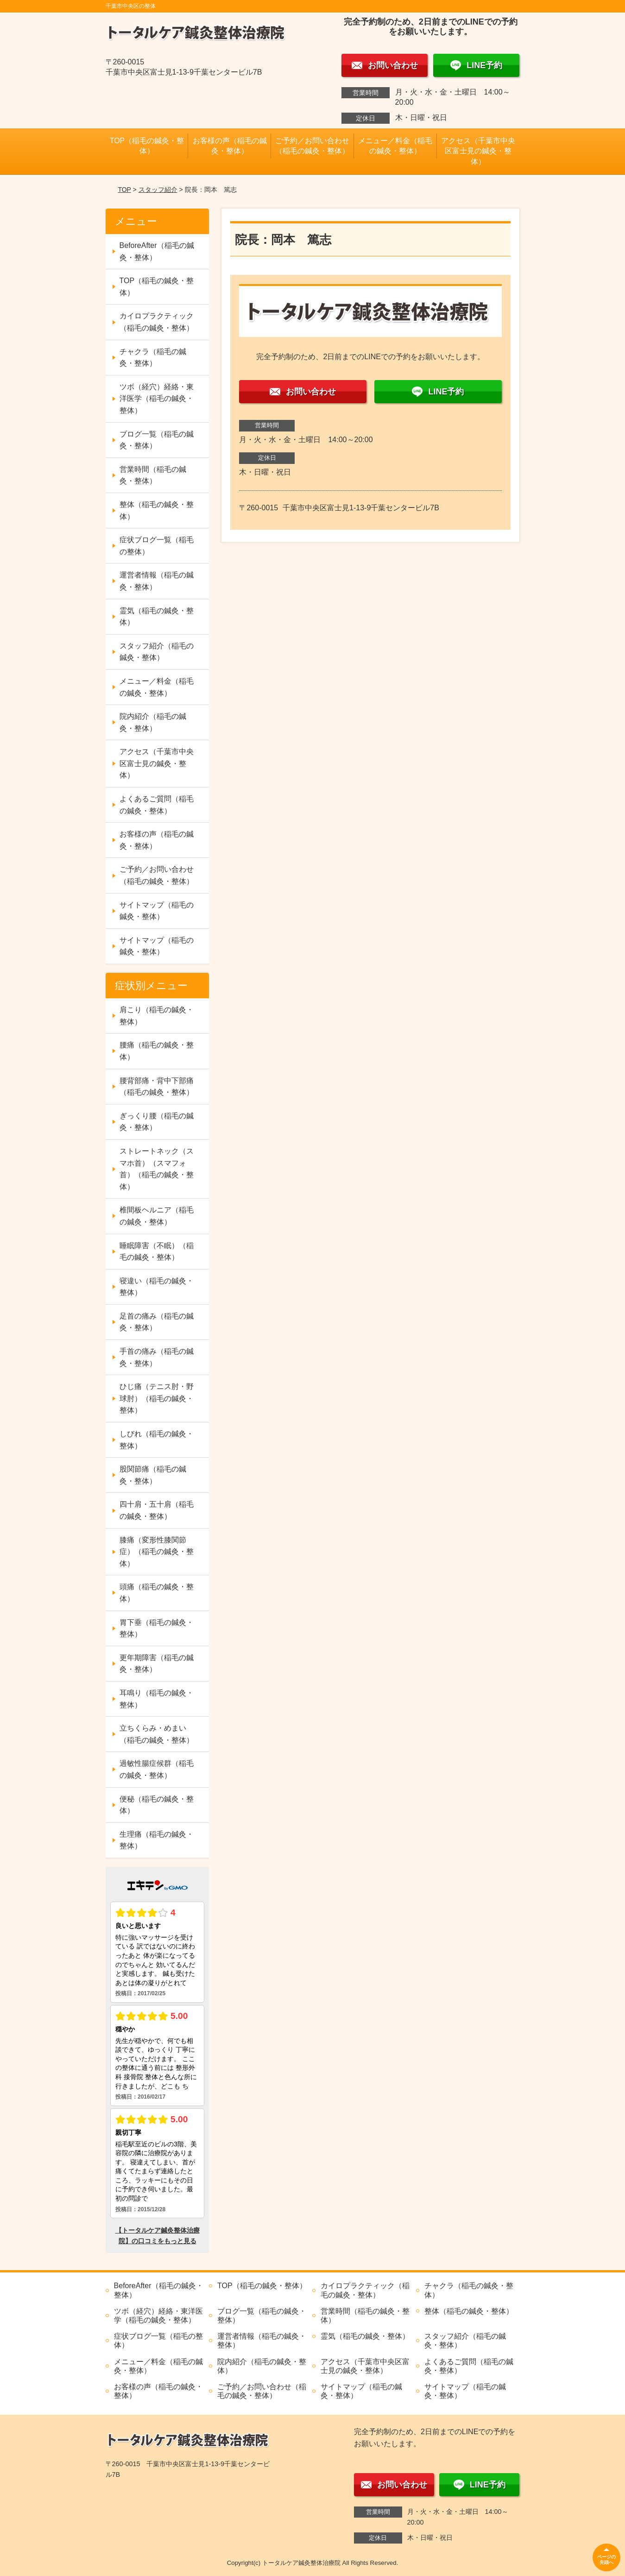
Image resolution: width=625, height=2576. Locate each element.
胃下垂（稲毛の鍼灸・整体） (157, 1628)
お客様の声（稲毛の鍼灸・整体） (230, 146)
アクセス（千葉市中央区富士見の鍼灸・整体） (478, 151)
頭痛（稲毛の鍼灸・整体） (157, 1593)
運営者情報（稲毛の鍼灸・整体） (157, 581)
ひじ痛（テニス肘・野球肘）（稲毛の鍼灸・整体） (157, 1398)
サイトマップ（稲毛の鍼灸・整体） (157, 911)
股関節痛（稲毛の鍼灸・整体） (153, 1475)
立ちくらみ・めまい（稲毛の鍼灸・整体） (157, 1734)
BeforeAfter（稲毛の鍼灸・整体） (157, 251)
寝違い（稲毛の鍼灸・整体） (157, 1287)
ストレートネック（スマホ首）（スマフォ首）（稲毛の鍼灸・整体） (157, 1169)
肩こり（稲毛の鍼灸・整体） (157, 1016)
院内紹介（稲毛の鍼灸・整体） (153, 722)
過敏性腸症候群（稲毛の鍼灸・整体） (157, 1769)
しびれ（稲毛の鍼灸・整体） (157, 1440)
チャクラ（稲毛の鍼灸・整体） (153, 358)
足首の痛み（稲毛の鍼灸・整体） (157, 1322)
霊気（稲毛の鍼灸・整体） (157, 617)
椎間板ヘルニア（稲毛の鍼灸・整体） (157, 1216)
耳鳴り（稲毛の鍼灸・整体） (157, 1699)
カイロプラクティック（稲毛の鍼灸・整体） (157, 322)
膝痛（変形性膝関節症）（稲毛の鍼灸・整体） (157, 1551)
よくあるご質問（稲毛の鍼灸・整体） (157, 805)
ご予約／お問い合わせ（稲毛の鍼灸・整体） (312, 146)
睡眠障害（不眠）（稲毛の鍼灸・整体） (157, 1252)
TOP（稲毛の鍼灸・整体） (147, 146)
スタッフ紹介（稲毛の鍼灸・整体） (157, 652)
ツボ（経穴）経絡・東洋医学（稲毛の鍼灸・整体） (157, 398)
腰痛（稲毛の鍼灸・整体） (157, 1051)
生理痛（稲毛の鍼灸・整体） (157, 1840)
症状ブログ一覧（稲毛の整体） (157, 546)
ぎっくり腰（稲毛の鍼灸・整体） (157, 1122)
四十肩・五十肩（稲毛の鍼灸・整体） (157, 1510)
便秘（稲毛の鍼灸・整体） (157, 1805)
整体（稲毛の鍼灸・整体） (157, 510)
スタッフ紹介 (158, 189)
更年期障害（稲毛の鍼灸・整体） (157, 1664)
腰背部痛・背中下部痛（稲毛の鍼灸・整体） (157, 1087)
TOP (124, 189)
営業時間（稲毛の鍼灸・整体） (153, 475)
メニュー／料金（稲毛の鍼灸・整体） (395, 146)
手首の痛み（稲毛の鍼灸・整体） (157, 1357)
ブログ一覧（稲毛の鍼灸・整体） (157, 440)
